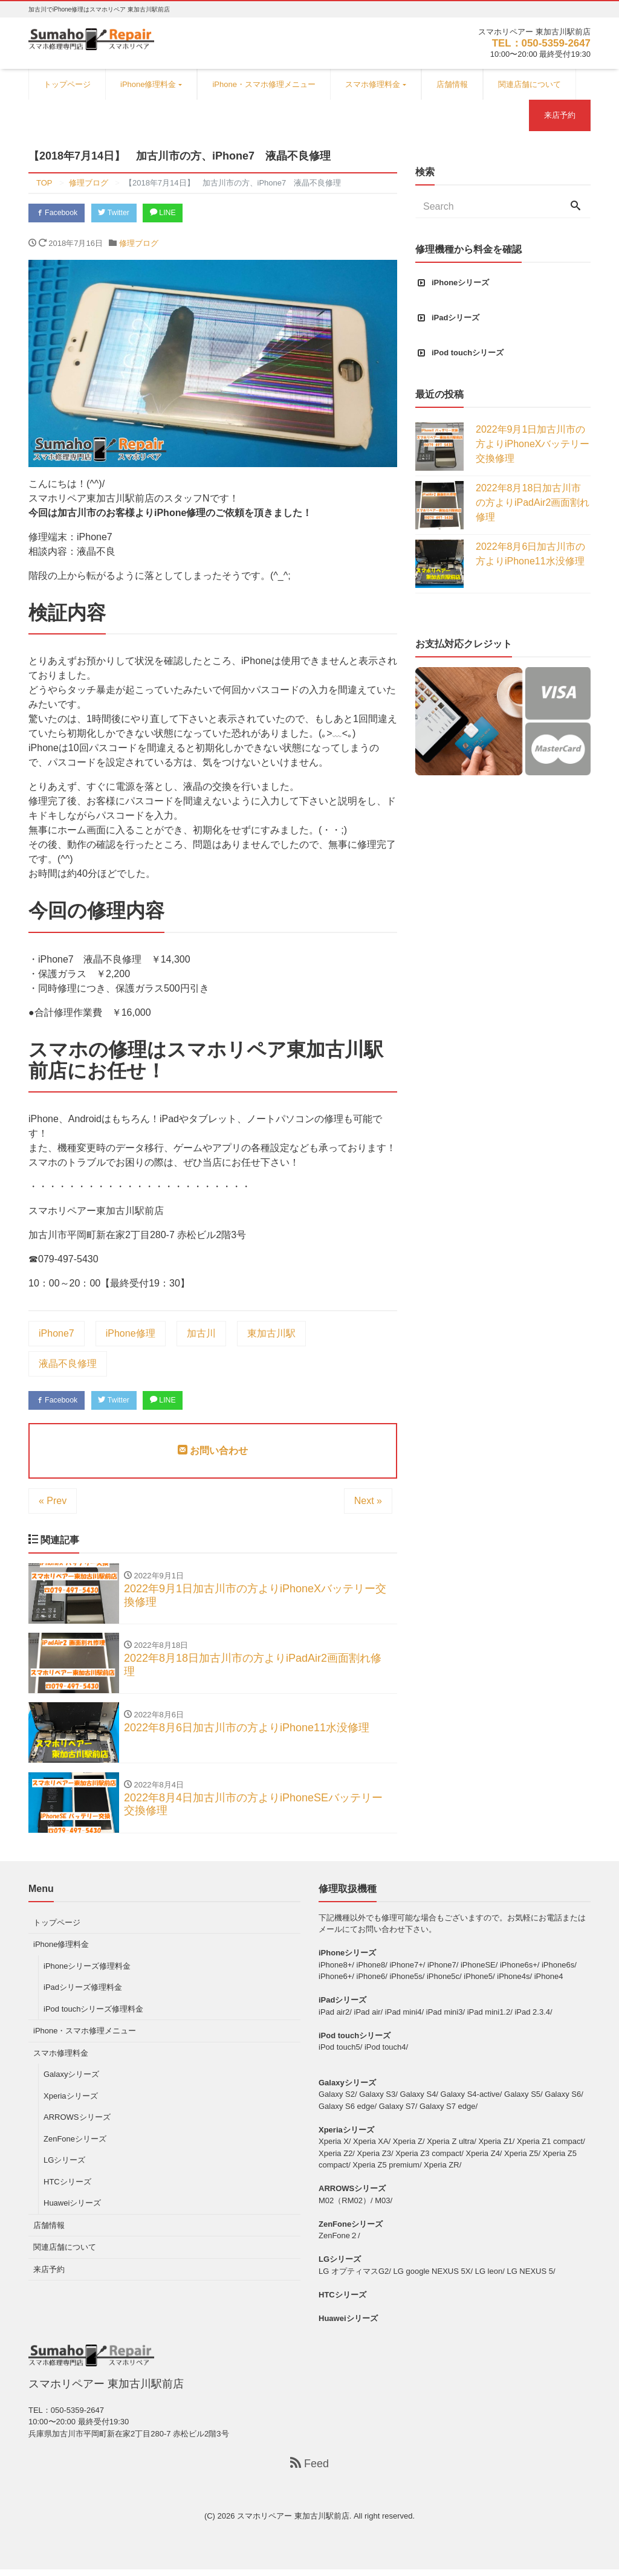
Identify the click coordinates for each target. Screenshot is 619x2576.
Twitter (120, 213)
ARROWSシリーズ (77, 2123)
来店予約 (559, 115)
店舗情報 (452, 84)
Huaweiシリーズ (72, 2209)
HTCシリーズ (67, 2188)
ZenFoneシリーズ (75, 2145)
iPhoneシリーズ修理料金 (87, 1972)
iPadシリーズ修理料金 (83, 1993)
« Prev (52, 1503)
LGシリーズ (64, 2166)
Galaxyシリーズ (71, 2080)
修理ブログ (138, 244)
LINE (173, 213)
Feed (309, 2470)
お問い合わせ (213, 1453)
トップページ (67, 84)
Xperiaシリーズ (71, 2102)
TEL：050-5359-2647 (538, 43)
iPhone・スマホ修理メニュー (263, 84)
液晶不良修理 (68, 1365)
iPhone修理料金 (148, 84)
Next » (368, 1503)
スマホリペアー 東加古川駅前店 (293, 2522)
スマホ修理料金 (372, 84)
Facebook (58, 213)
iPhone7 (56, 1334)
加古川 (201, 1334)
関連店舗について (529, 84)
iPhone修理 (130, 1334)
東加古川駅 (271, 1334)
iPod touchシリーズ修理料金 (93, 2015)
